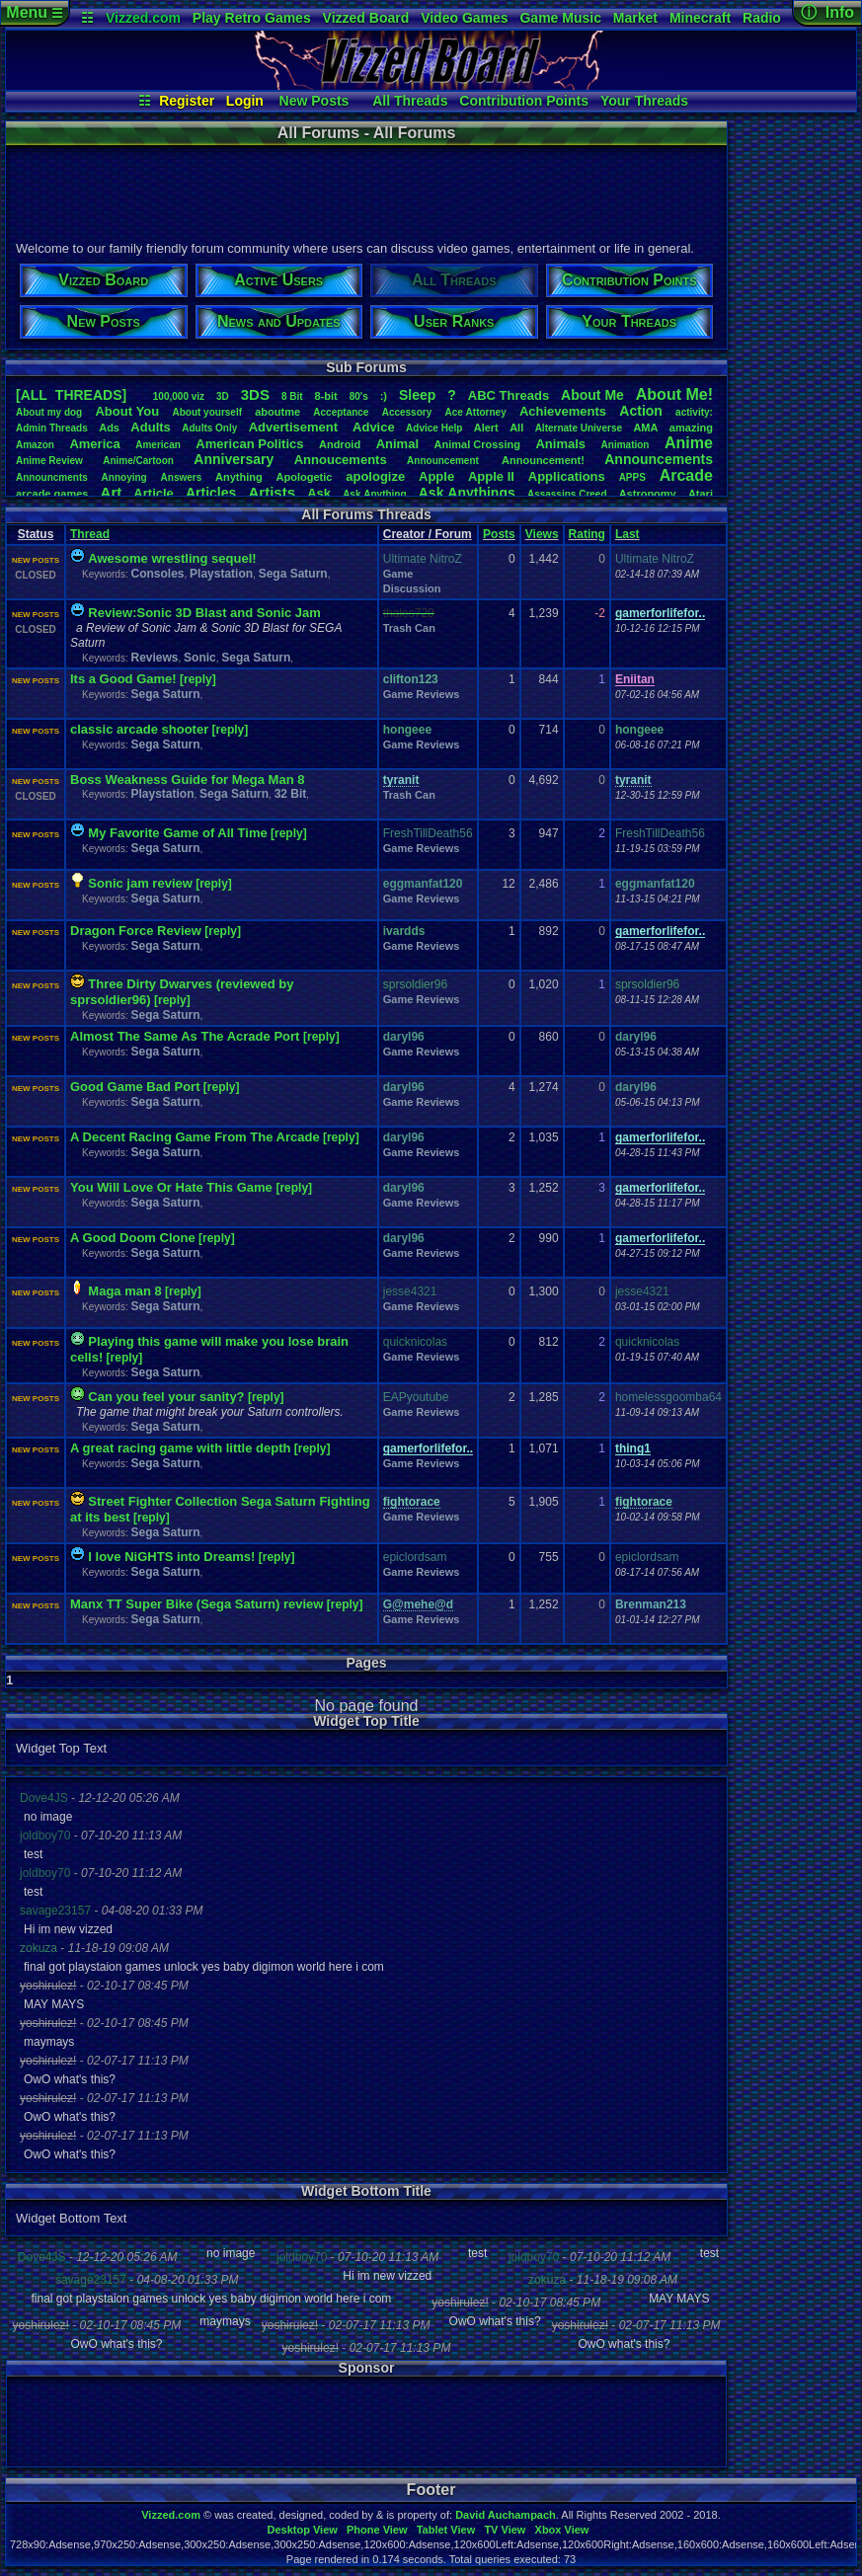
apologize (375, 476)
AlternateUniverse (578, 428)
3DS (255, 394)
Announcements (658, 459)
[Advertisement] (365, 190)
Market (635, 18)
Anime (689, 442)
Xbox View (562, 2530)
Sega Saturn (293, 574)
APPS (632, 477)
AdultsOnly (209, 428)
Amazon (35, 444)
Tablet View (446, 2530)
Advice (374, 427)
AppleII (491, 476)
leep (417, 395)
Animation (625, 444)
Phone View (377, 2530)
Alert (486, 427)
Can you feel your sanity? (166, 1396)
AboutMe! (674, 394)
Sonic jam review (140, 883)
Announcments (52, 477)
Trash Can (409, 628)
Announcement (444, 460)
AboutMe (592, 395)
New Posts (314, 101)
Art (111, 492)
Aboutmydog (49, 412)
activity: (694, 412)
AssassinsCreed (567, 494)
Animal (397, 443)
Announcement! (543, 460)
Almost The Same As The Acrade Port (186, 1036)
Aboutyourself (207, 412)
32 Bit (290, 794)
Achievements (562, 411)
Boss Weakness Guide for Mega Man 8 (187, 779)
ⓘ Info (827, 12)
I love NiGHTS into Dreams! (171, 1556)
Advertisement (295, 427)
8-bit (326, 396)
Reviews (154, 657)
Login (245, 101)
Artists (271, 492)
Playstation (221, 574)
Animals (560, 443)
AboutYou (127, 411)
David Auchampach (505, 2515)
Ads (109, 427)
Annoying (124, 477)
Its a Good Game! (123, 678)
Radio (762, 18)
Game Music (559, 18)
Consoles (157, 574)
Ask (319, 493)
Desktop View (302, 2530)
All (516, 427)
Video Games (464, 18)
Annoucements (340, 459)
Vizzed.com (143, 18)
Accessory (407, 412)
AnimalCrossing (477, 444)
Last (627, 534)
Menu (34, 12)
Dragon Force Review (135, 930)
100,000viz (178, 396)
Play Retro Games (252, 18)
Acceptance (340, 412)
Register (186, 101)
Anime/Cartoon (138, 460)
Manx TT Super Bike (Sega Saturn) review (196, 1604)
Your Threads (644, 101)
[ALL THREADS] (71, 395)
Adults (150, 427)
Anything (239, 477)
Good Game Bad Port (134, 1086)
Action (641, 411)
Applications (566, 476)
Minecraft (700, 18)
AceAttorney (475, 412)
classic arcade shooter (139, 729)
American (158, 444)
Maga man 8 (124, 1291)
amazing (691, 427)
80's (359, 396)
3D (222, 396)
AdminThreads (52, 428)
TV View (504, 2530)
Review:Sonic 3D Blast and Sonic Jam (204, 612)
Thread (90, 534)
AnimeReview (49, 460)
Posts (499, 534)
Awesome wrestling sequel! (172, 558)
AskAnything (374, 494)
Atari (700, 494)
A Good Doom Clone (133, 1237)
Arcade (686, 475)
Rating (587, 534)
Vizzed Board (366, 18)
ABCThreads (508, 395)
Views (542, 534)
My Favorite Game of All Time (177, 832)
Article (153, 493)
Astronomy (647, 494)
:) (383, 396)
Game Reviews (421, 694)
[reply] (198, 679)
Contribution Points (523, 101)
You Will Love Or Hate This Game (172, 1187)
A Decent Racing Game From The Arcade (195, 1137)
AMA (645, 427)
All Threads (409, 101)
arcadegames (52, 494)
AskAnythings (467, 493)
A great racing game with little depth (180, 1448)
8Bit (292, 396)
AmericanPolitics (249, 443)
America (94, 443)
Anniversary (234, 459)
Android (339, 444)
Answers (181, 477)
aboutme (277, 412)
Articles (211, 493)
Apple (436, 476)
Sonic (200, 657)
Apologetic (304, 477)
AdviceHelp (434, 428)
